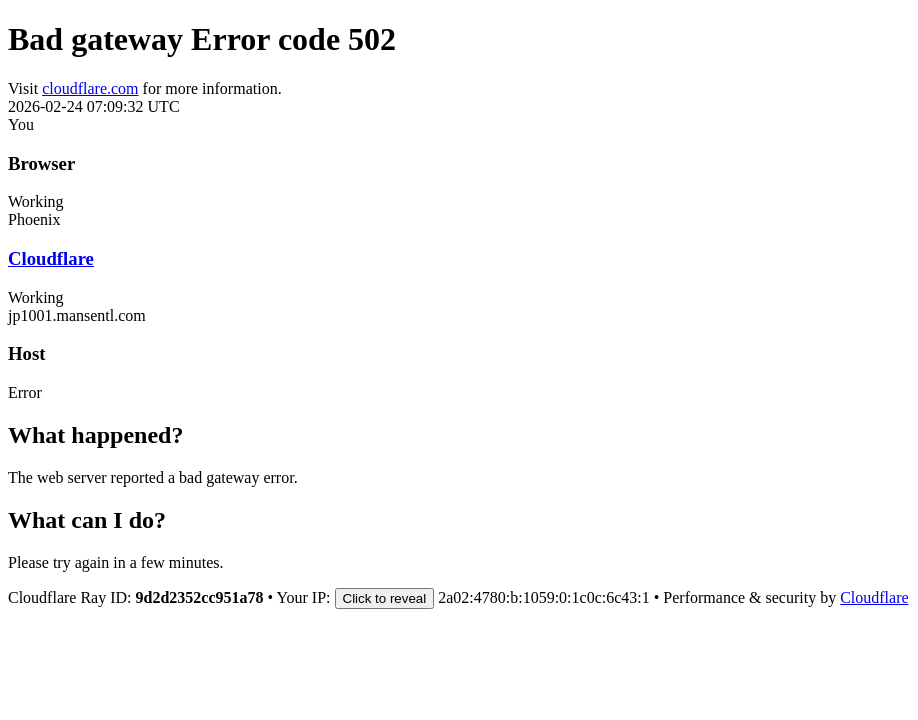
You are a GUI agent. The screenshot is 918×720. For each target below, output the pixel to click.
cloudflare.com (90, 88)
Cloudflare (51, 258)
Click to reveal (385, 598)
